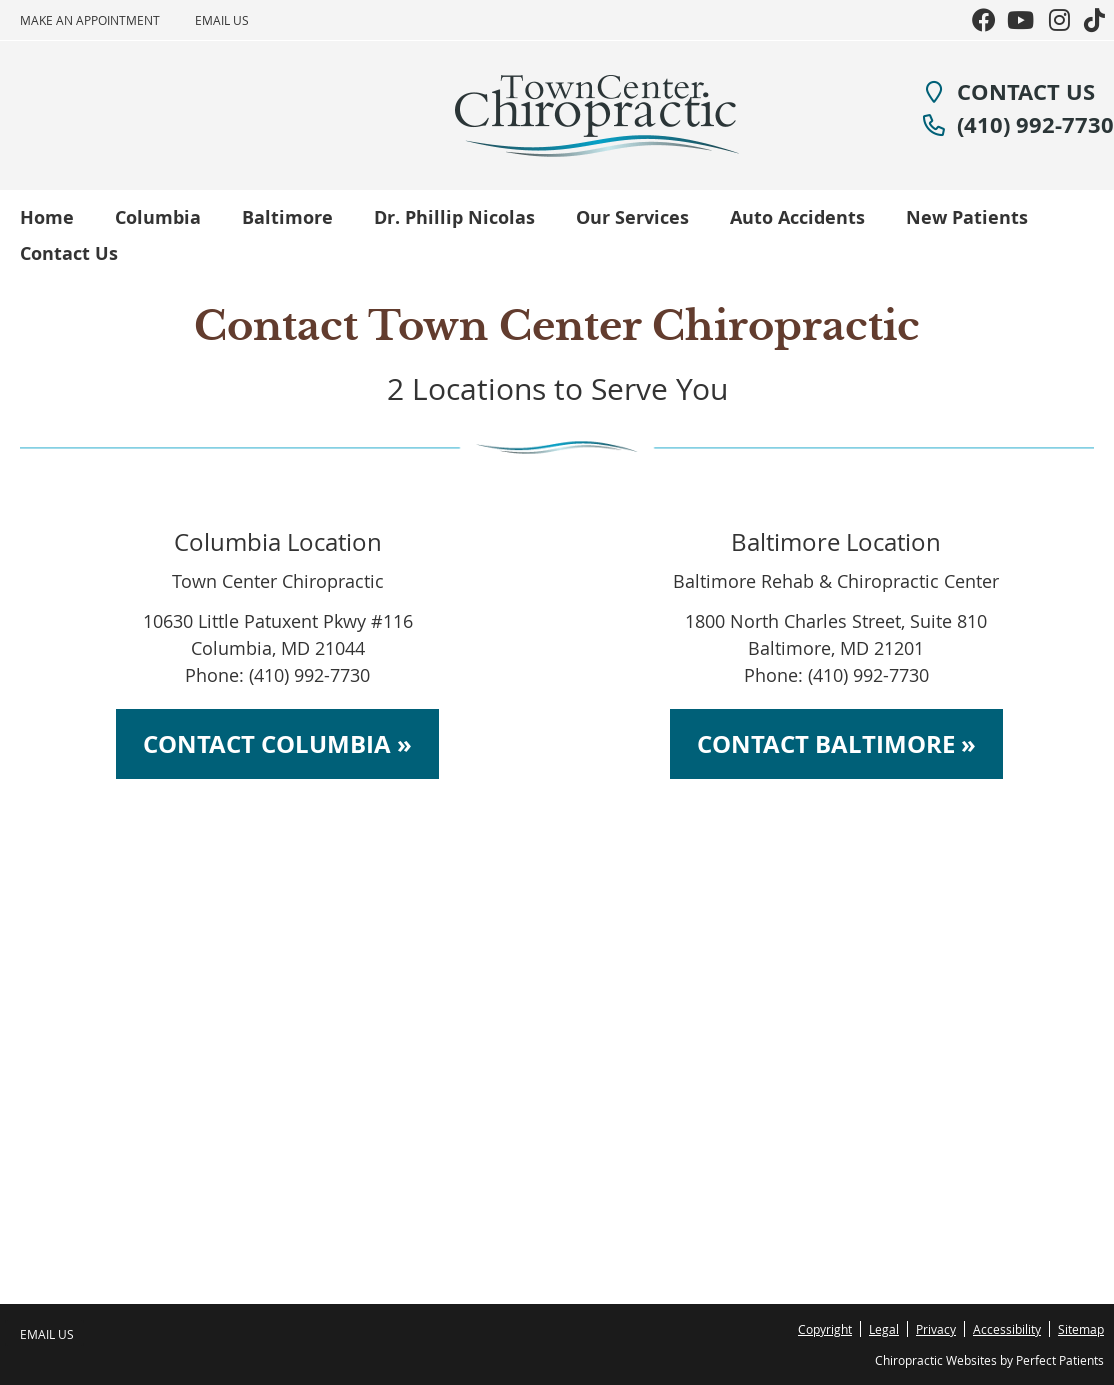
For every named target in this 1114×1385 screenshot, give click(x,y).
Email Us (222, 20)
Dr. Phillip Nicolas (454, 217)
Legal (884, 1329)
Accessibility (1007, 1329)
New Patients (967, 217)
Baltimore (287, 217)
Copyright (825, 1329)
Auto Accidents (797, 217)
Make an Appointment (90, 20)
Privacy (936, 1329)
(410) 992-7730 (1018, 124)
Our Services (632, 217)
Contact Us (69, 253)
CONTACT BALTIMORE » (836, 744)
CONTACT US (1008, 91)
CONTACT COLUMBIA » (277, 744)
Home (47, 217)
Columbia (158, 217)
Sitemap (1081, 1329)
